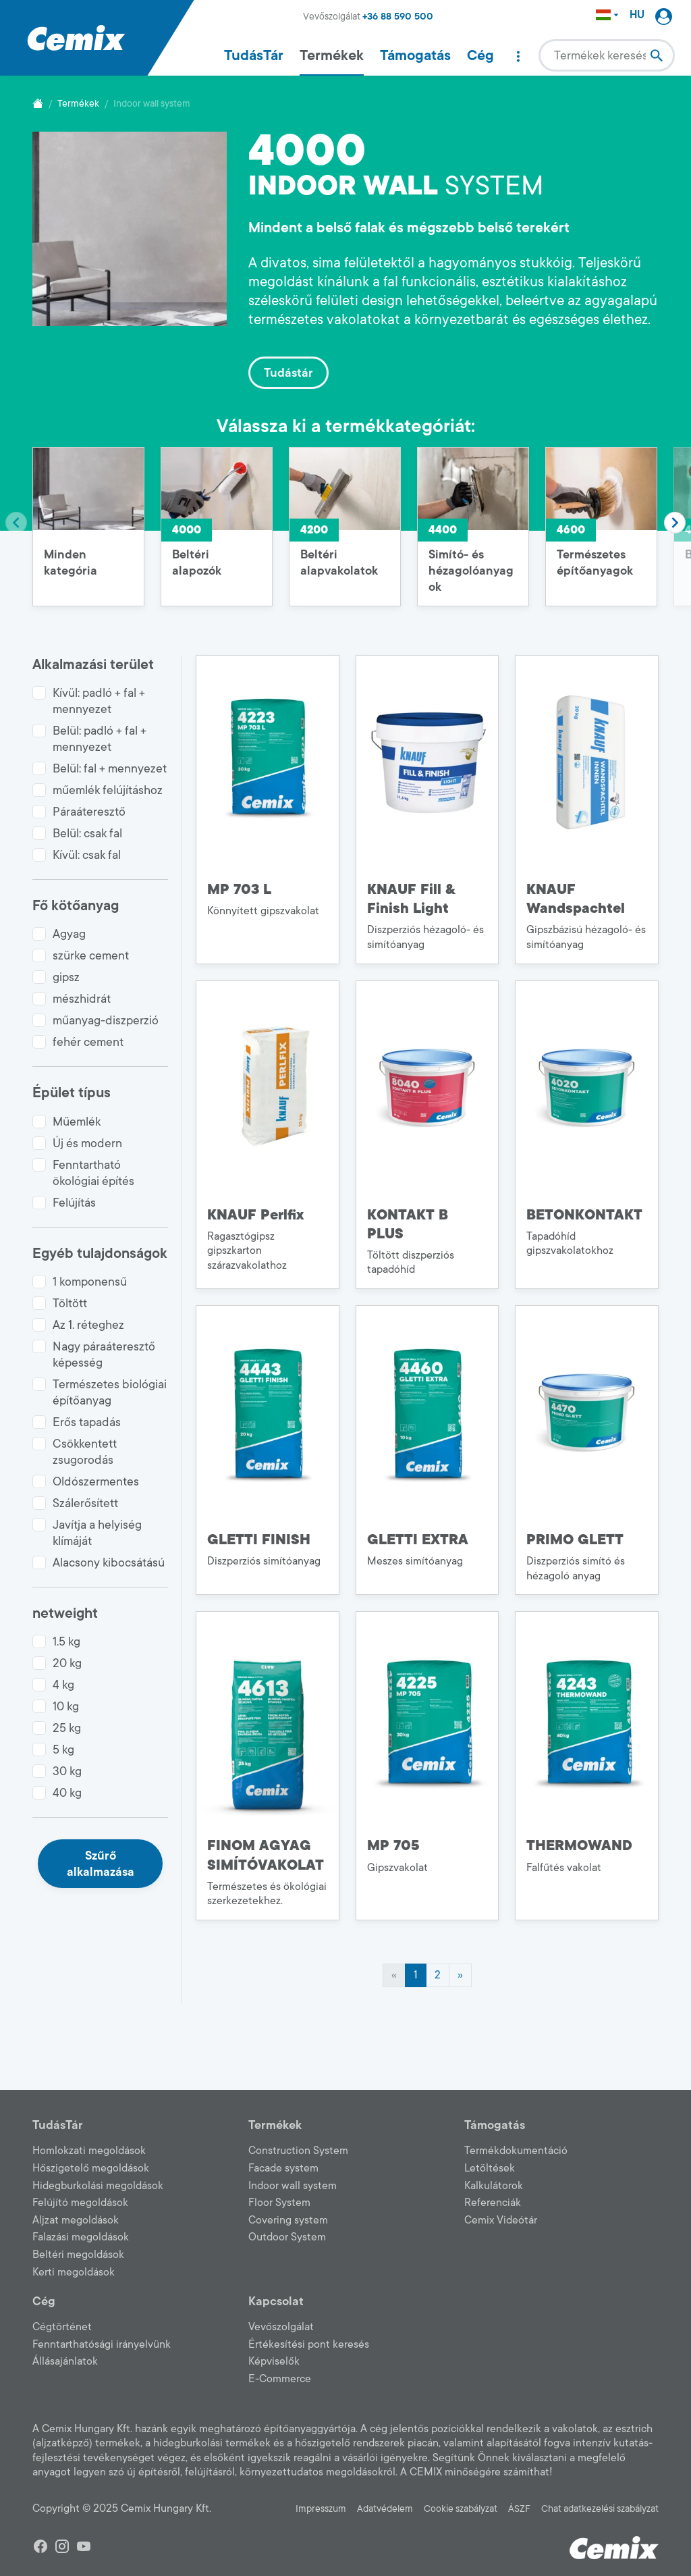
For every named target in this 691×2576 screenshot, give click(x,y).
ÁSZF (519, 2508)
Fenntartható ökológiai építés (93, 1173)
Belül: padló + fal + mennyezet (99, 738)
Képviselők (274, 2361)
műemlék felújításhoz (108, 790)
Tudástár (288, 373)
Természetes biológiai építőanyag (110, 1392)
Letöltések (489, 2168)
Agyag (69, 934)
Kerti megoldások (73, 2272)
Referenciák (492, 2202)
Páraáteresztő (89, 812)
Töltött (70, 1303)
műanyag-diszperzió (106, 1020)
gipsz (66, 977)
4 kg (63, 1685)
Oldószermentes (96, 1481)
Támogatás (415, 55)
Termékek (332, 55)
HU (637, 15)
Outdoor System (287, 2237)
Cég (480, 55)
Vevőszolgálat (281, 2326)
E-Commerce (279, 2378)
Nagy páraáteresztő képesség (104, 1354)
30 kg (67, 1771)
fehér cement (88, 1042)
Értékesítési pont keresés (308, 2344)
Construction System (298, 2150)
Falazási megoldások (80, 2237)
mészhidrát (82, 999)
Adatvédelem (385, 2508)
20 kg (67, 1663)
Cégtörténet (62, 2326)
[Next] (460, 1976)
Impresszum (321, 2508)
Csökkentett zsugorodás (85, 1452)
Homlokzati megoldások (89, 2150)
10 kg (66, 1706)
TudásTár (253, 55)
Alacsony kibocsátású (109, 1562)
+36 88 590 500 (397, 16)
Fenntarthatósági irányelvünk (101, 2344)
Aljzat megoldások (75, 2220)
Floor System (279, 2202)
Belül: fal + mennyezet (110, 768)
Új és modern (87, 1143)
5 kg (63, 1749)
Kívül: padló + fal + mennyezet (99, 701)
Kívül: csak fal (87, 855)
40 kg (67, 1793)
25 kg (67, 1728)
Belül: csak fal (87, 833)
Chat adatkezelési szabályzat (600, 2508)
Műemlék (77, 1121)
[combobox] (606, 55)
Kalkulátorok (493, 2185)
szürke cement (91, 955)
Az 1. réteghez (88, 1325)
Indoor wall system (292, 2185)
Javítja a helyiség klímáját (97, 1533)
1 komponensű (90, 1281)
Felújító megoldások (80, 2202)
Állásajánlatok (65, 2361)
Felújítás (74, 1202)
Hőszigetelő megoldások (90, 2168)
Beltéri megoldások (78, 2254)
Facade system (283, 2168)
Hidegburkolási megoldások (97, 2185)
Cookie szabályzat (460, 2508)
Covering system (288, 2220)
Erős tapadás (87, 1422)
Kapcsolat (276, 2301)
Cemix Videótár (500, 2220)
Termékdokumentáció (516, 2150)
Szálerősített (85, 1503)
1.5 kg (66, 1641)
